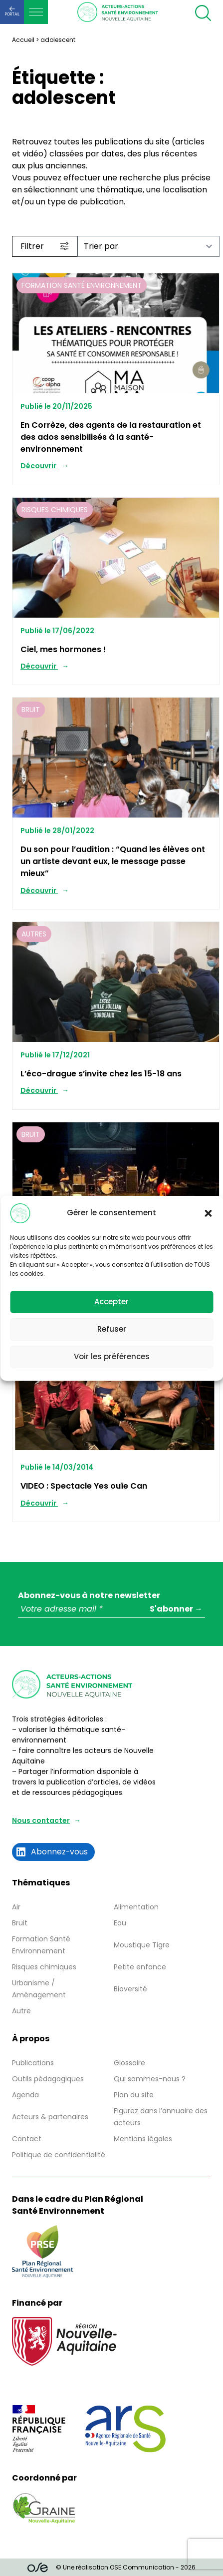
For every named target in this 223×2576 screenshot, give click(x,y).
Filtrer (44, 246)
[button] (208, 1213)
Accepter (111, 1301)
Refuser (111, 1329)
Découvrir (39, 466)
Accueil (23, 39)
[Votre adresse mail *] (111, 1609)
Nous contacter (41, 1820)
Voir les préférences (112, 1356)
